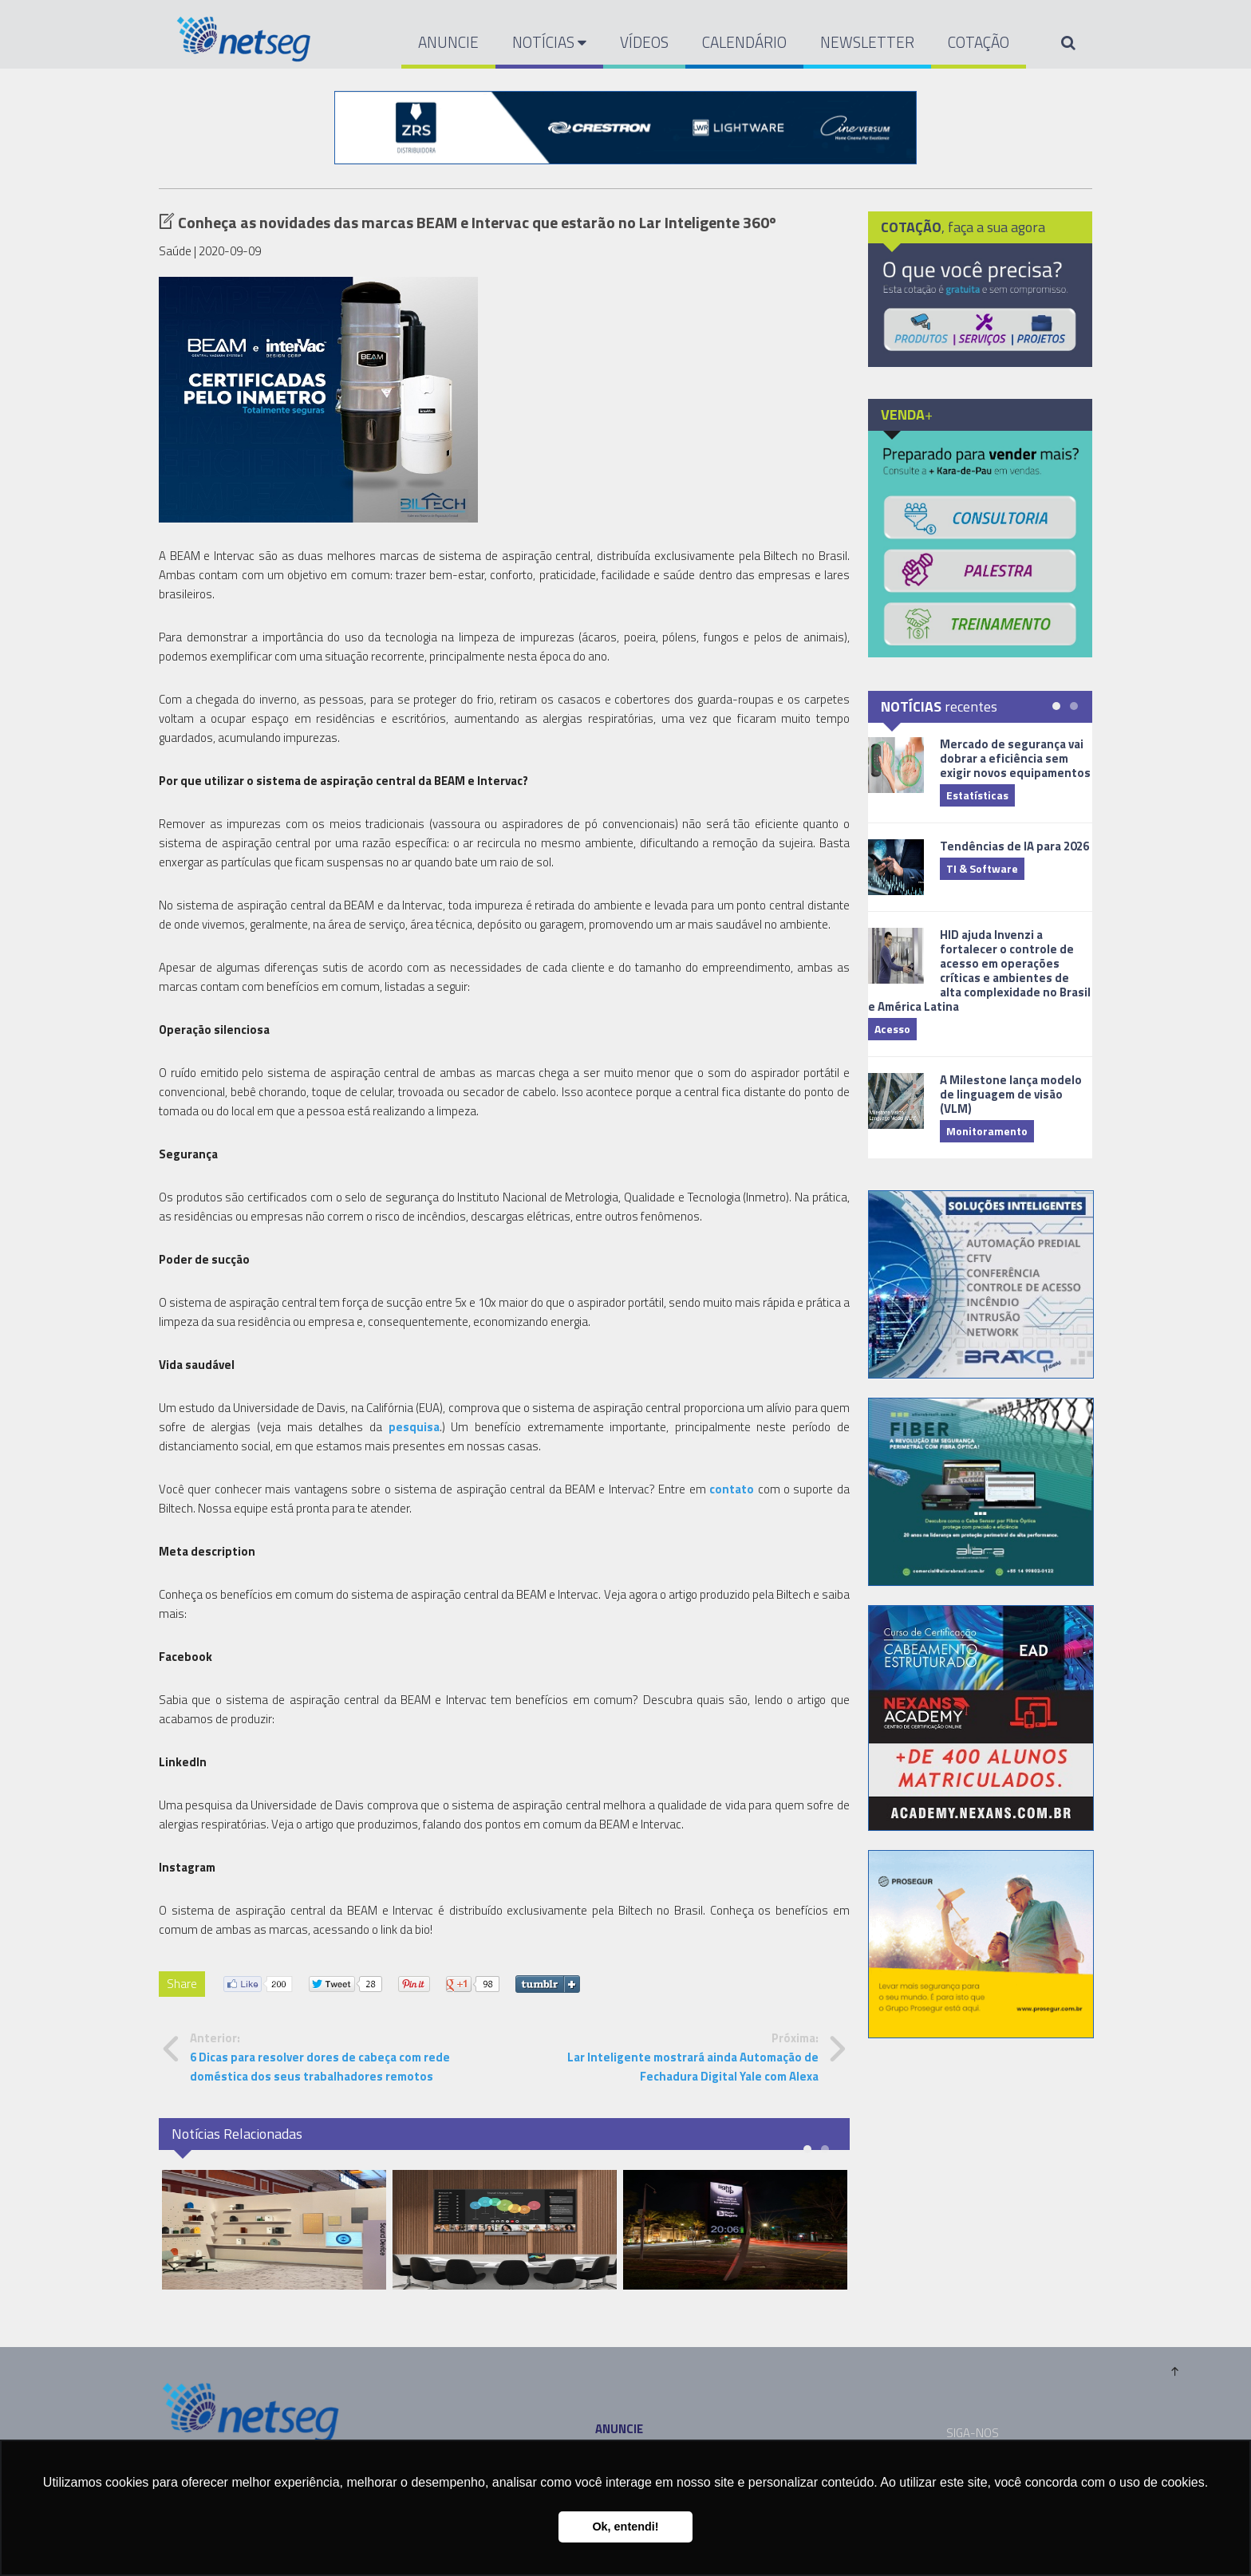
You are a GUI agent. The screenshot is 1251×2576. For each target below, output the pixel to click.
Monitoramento (987, 1130)
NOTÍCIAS (549, 41)
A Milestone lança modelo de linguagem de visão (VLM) (1011, 1094)
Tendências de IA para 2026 (1014, 846)
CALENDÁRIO (744, 41)
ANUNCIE (448, 41)
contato (731, 1489)
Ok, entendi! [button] (625, 2526)
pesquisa (414, 1427)
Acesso (892, 1028)
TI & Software (982, 868)
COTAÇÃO (978, 41)
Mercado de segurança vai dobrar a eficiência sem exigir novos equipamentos (1015, 758)
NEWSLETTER (867, 41)
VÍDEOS (644, 41)
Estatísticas (977, 795)
